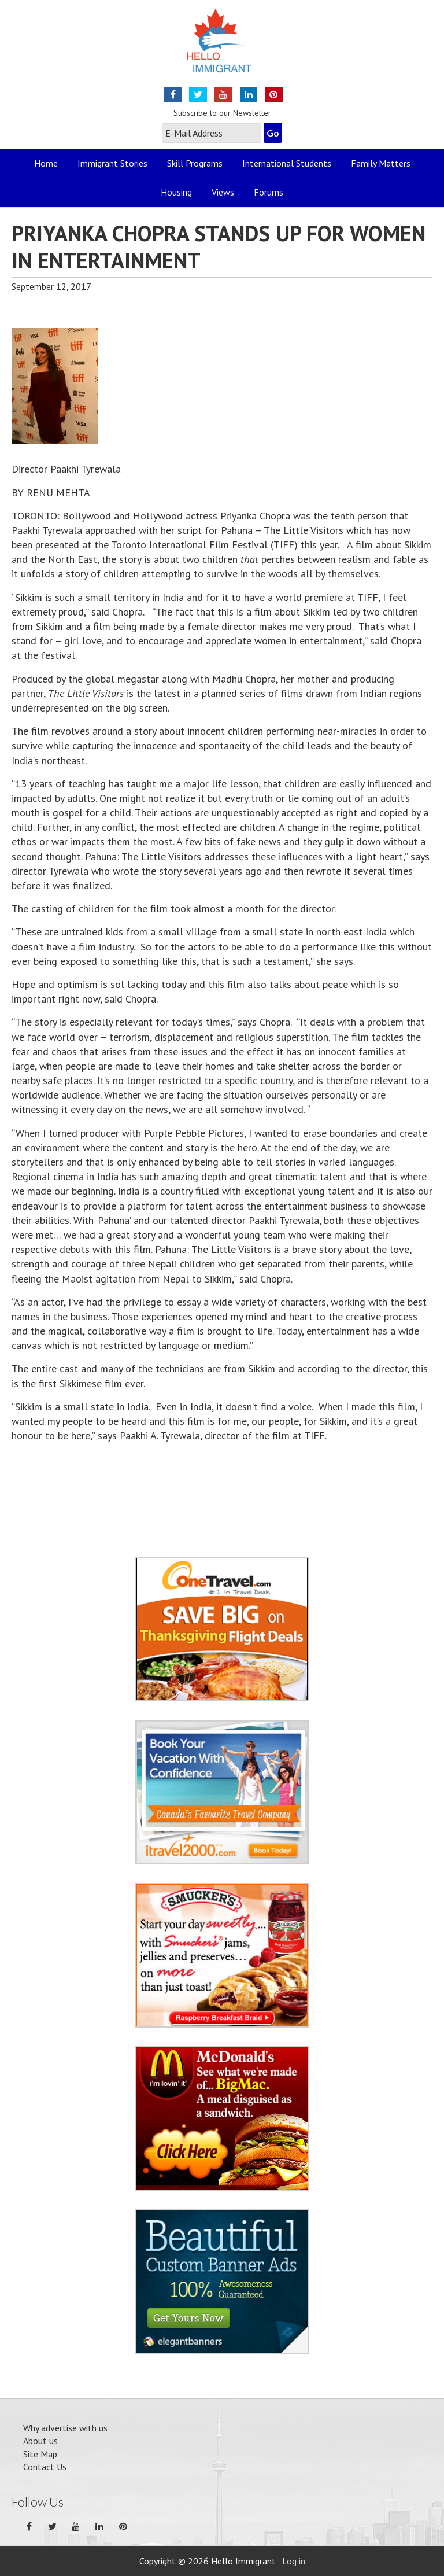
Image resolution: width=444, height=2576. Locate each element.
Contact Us (44, 2466)
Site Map (40, 2454)
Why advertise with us (65, 2428)
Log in (293, 2561)
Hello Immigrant (222, 48)
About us (40, 2440)
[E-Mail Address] (211, 133)
